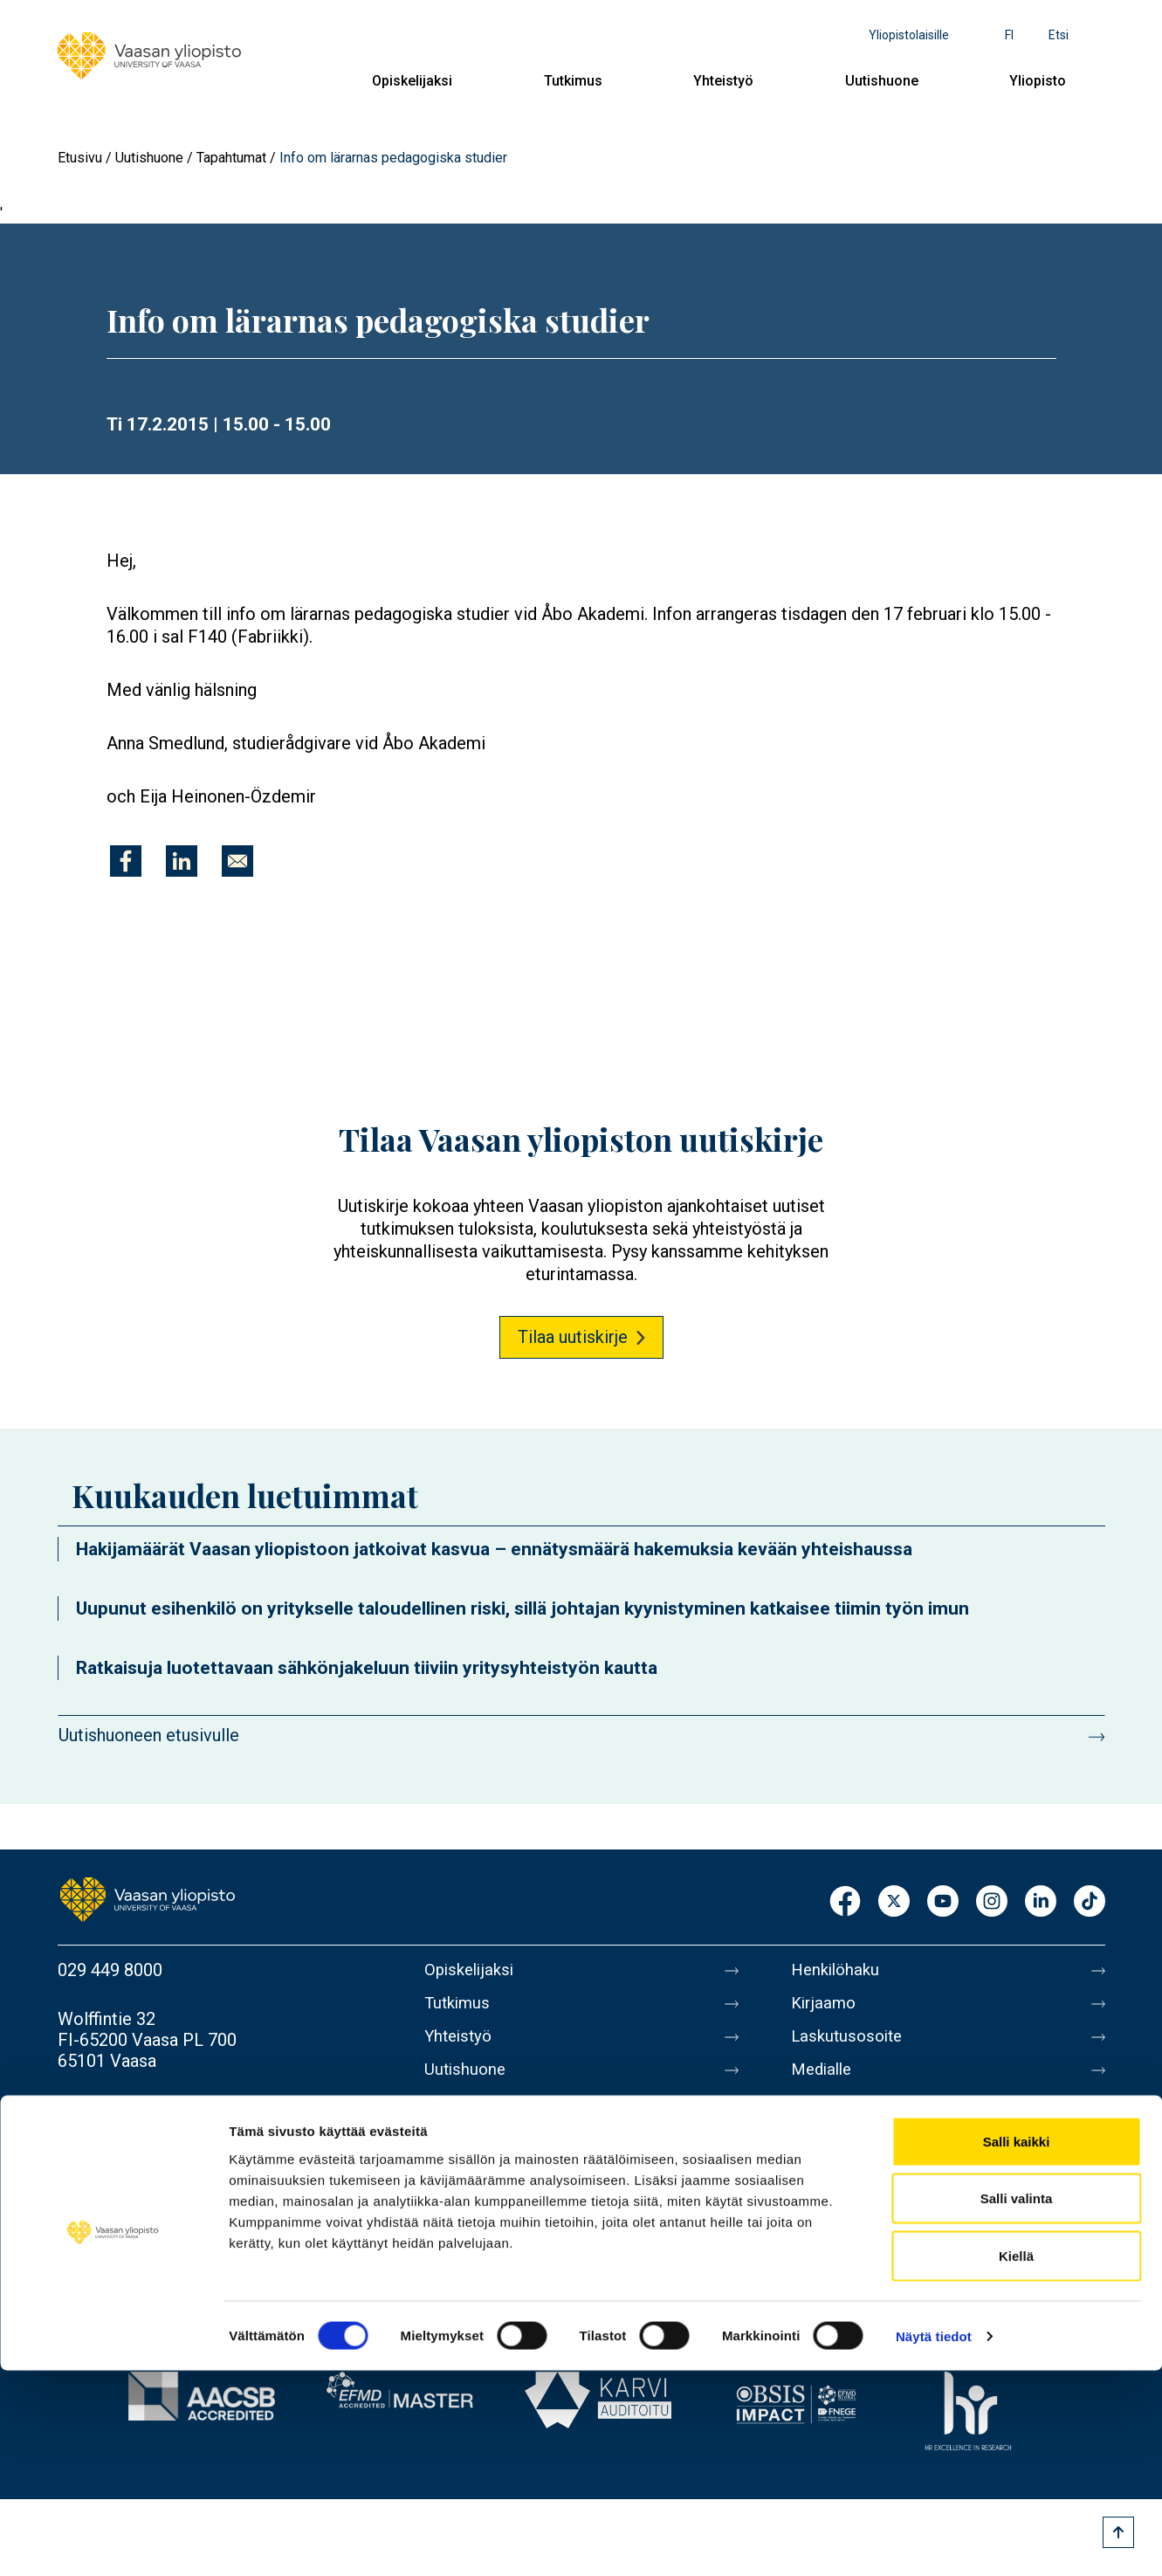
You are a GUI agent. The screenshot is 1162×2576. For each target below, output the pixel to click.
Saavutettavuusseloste (878, 2226)
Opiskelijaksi (412, 80)
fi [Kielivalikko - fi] (1009, 35)
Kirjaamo (825, 2006)
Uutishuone (881, 80)
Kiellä (1016, 2461)
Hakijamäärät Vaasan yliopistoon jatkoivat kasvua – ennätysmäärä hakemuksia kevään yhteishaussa (494, 1549)
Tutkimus (573, 80)
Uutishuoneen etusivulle (148, 1735)
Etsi (1059, 35)
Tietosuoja (831, 2190)
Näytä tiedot (934, 2541)
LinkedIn (1040, 1902)
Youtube (943, 1902)
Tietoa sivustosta (858, 2153)
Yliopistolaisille (909, 35)
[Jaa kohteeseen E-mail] (237, 861)
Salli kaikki (1016, 2346)
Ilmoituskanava (848, 2263)
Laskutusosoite (850, 2043)
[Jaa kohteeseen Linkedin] (181, 861)
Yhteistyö (723, 80)
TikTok (1089, 1902)
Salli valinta (1016, 2404)
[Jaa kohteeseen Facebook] (125, 861)
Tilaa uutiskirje (573, 1336)
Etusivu (80, 157)
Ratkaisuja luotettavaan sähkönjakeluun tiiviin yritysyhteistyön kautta (366, 1667)
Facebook (845, 1902)
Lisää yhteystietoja (129, 2109)
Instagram (991, 1902)
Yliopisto (1037, 80)
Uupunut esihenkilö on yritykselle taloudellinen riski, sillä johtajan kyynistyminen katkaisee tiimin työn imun (522, 1608)
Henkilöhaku (838, 1970)
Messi (814, 2116)
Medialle (824, 2080)
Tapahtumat (231, 157)
